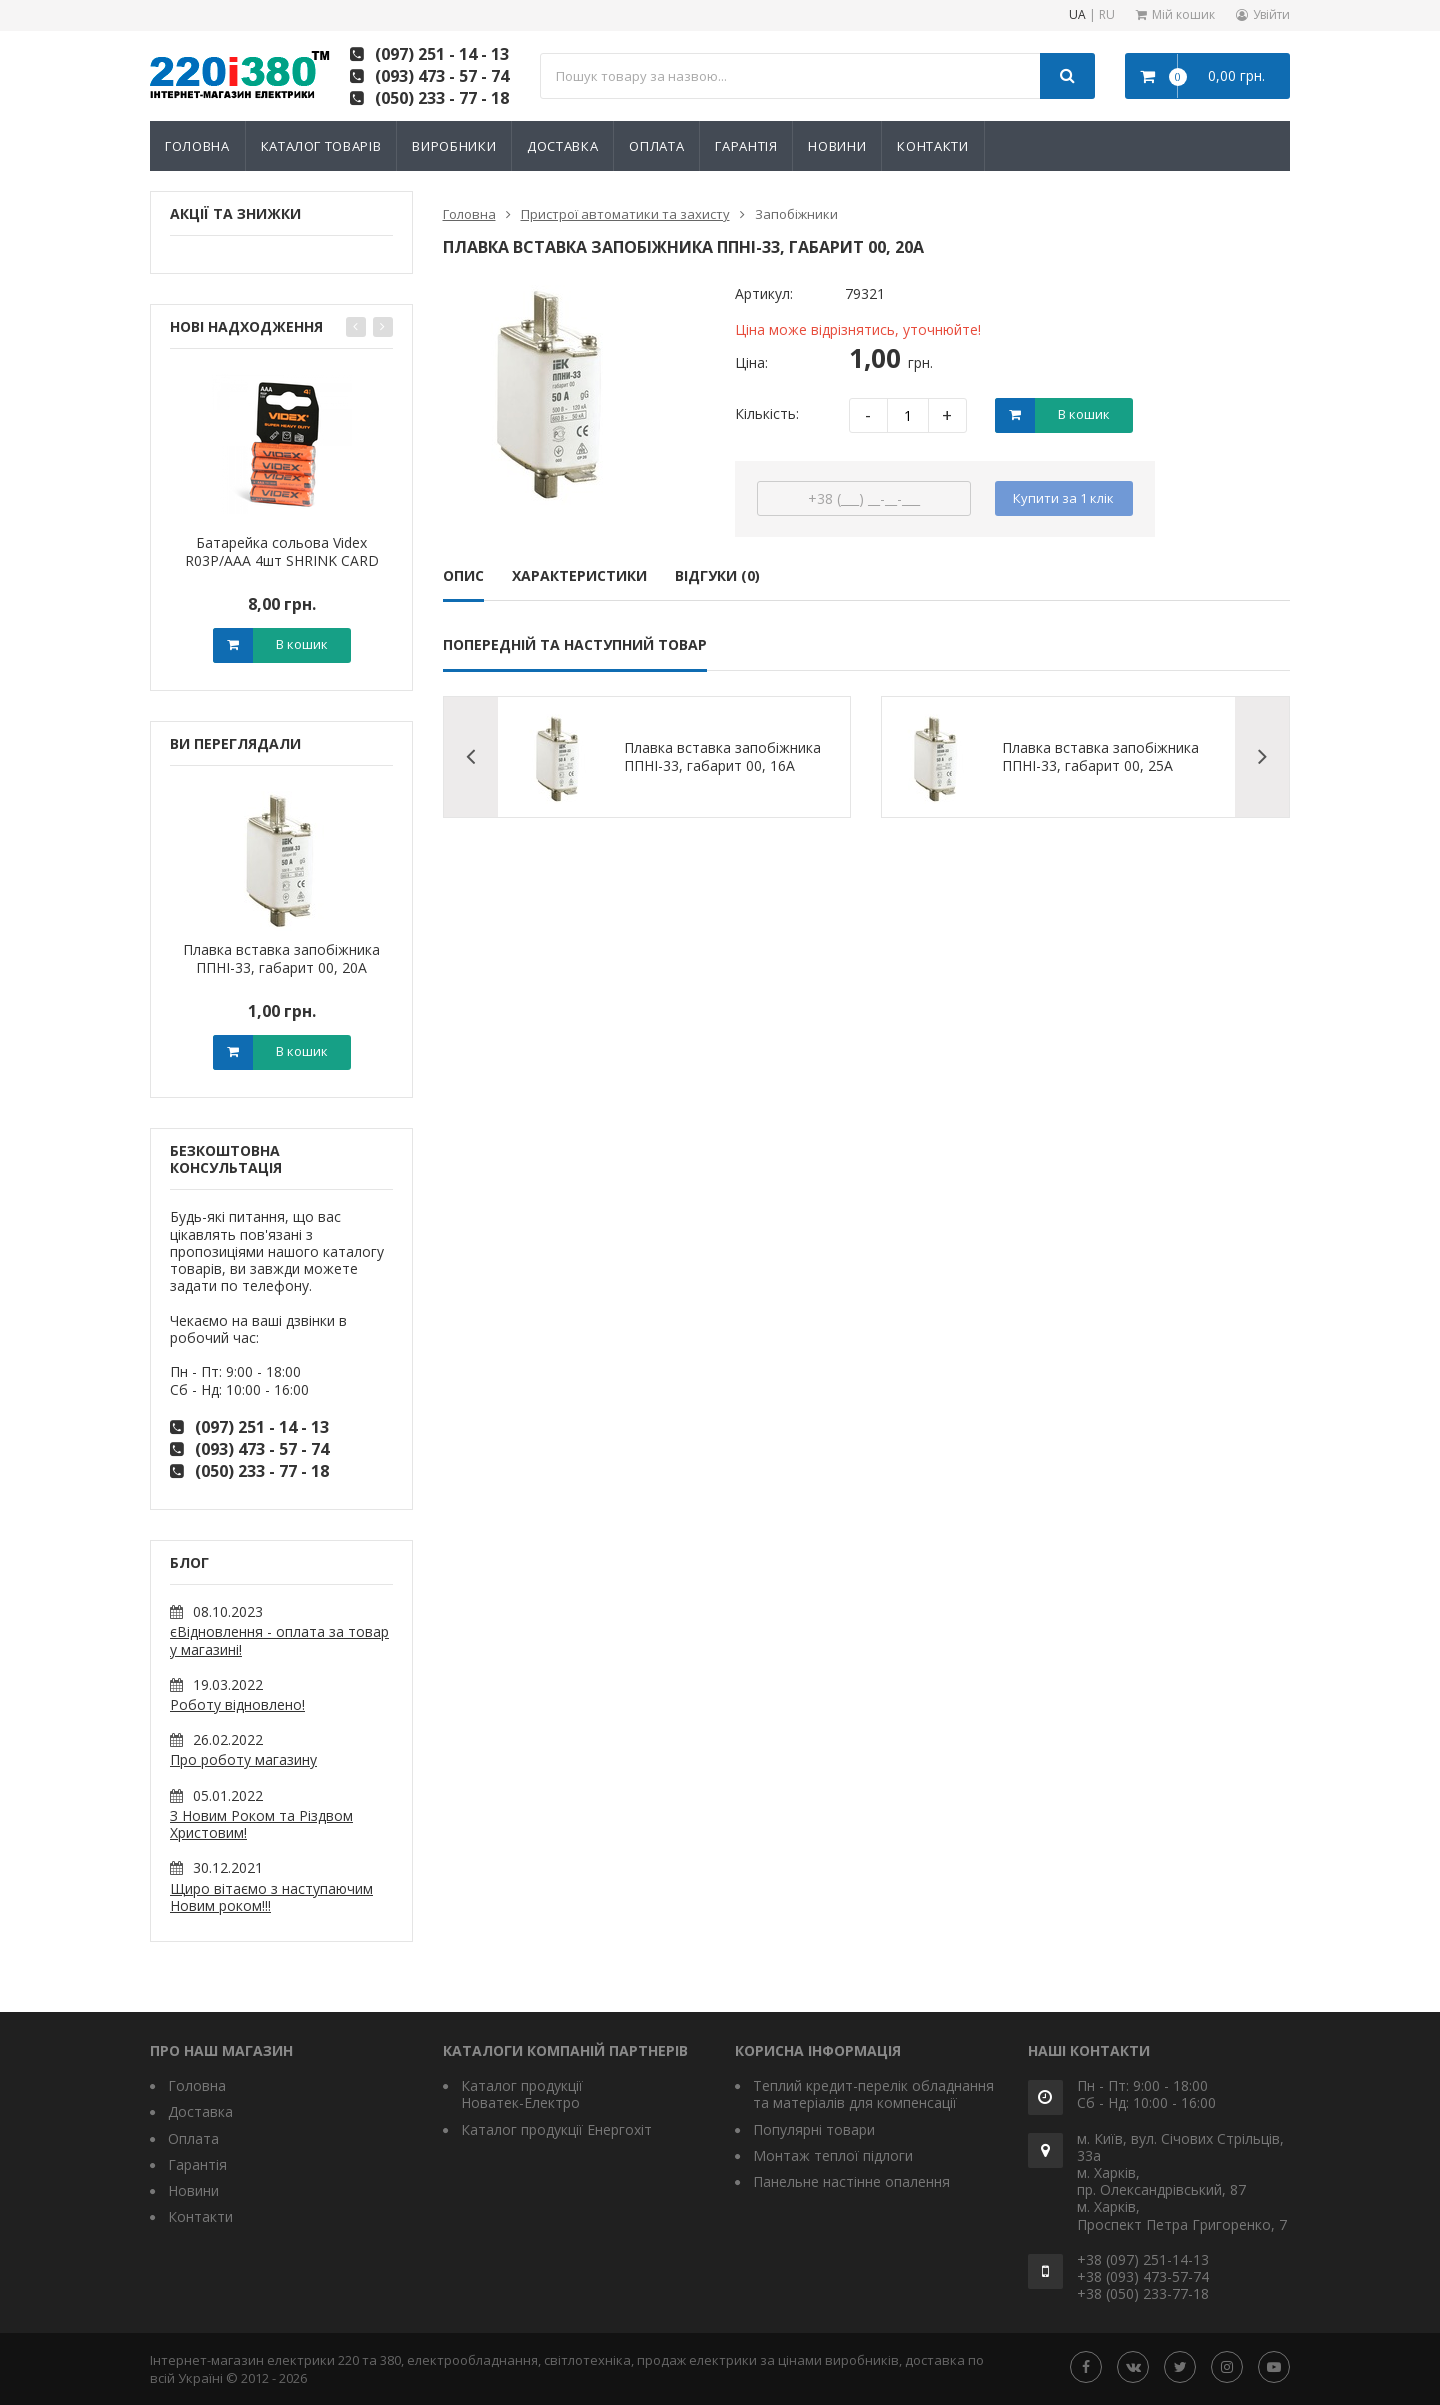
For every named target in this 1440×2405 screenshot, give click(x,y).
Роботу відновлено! (237, 1704)
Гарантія (746, 146)
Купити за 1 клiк (1063, 498)
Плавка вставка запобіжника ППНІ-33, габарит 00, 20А (281, 958)
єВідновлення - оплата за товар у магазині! (279, 1640)
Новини (837, 146)
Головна (197, 146)
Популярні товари (814, 2129)
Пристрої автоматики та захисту (625, 214)
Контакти (932, 146)
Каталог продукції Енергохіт (556, 2129)
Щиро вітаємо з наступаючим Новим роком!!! (271, 1897)
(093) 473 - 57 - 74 (442, 76)
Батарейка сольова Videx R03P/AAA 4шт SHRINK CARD (282, 551)
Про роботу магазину (243, 1759)
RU (1107, 15)
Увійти (1271, 14)
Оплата (656, 146)
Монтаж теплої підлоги (833, 2155)
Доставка (562, 146)
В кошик (302, 644)
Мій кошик (1183, 14)
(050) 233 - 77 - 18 (442, 98)
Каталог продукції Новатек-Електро (522, 2094)
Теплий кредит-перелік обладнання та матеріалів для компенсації (873, 2094)
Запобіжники (796, 214)
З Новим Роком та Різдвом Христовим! (261, 1824)
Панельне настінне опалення (851, 2181)
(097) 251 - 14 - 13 (442, 54)
